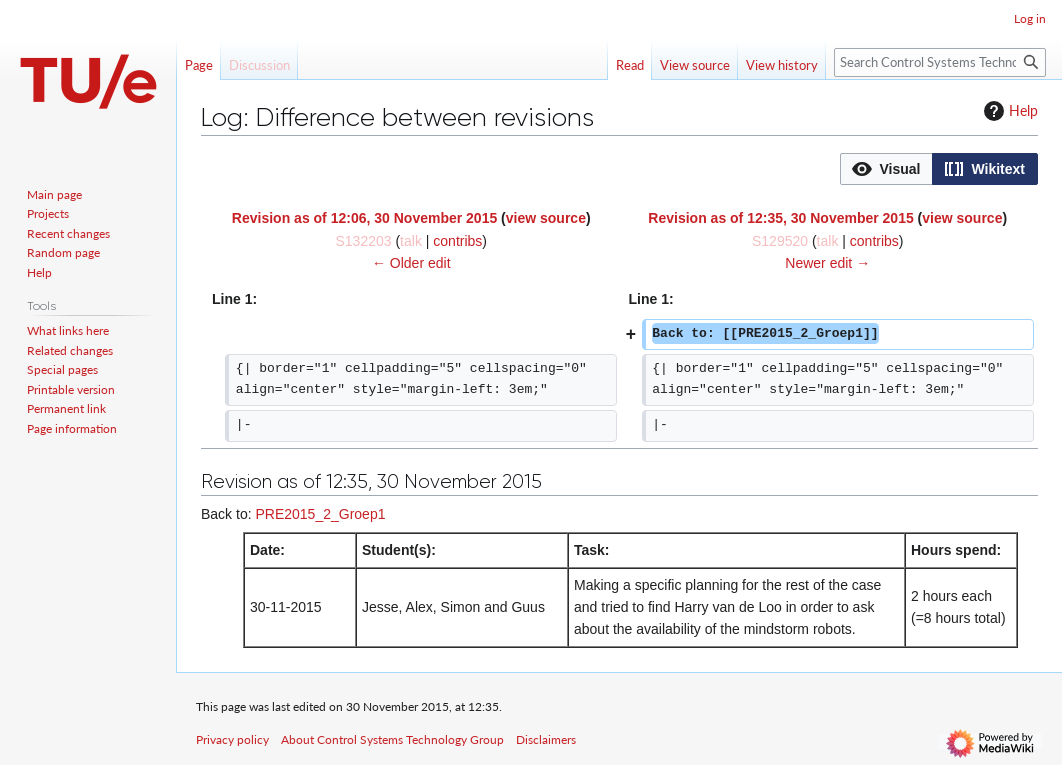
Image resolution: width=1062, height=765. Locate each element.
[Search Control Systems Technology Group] (940, 62)
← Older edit (411, 263)
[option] (886, 168)
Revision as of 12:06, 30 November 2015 (364, 218)
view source (546, 218)
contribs (457, 241)
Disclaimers (546, 739)
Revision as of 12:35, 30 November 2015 (780, 218)
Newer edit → (827, 263)
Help (1008, 111)
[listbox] (939, 169)
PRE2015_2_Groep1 (320, 514)
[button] (886, 169)
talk (411, 241)
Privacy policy (232, 739)
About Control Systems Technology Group (392, 739)
